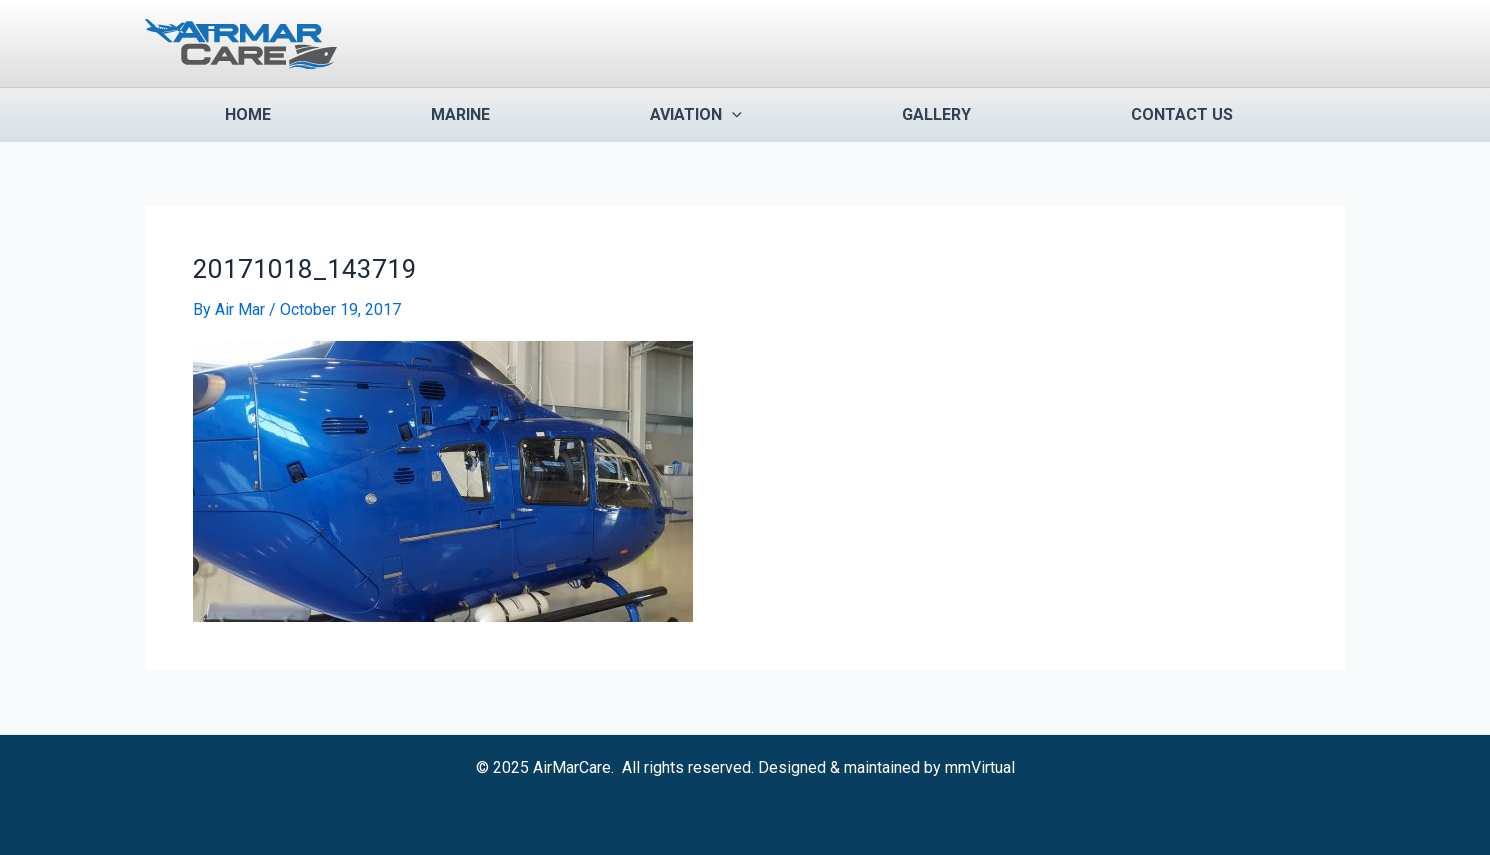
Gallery (936, 114)
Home (248, 114)
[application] (732, 115)
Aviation (696, 115)
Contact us (1182, 114)
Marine (460, 114)
